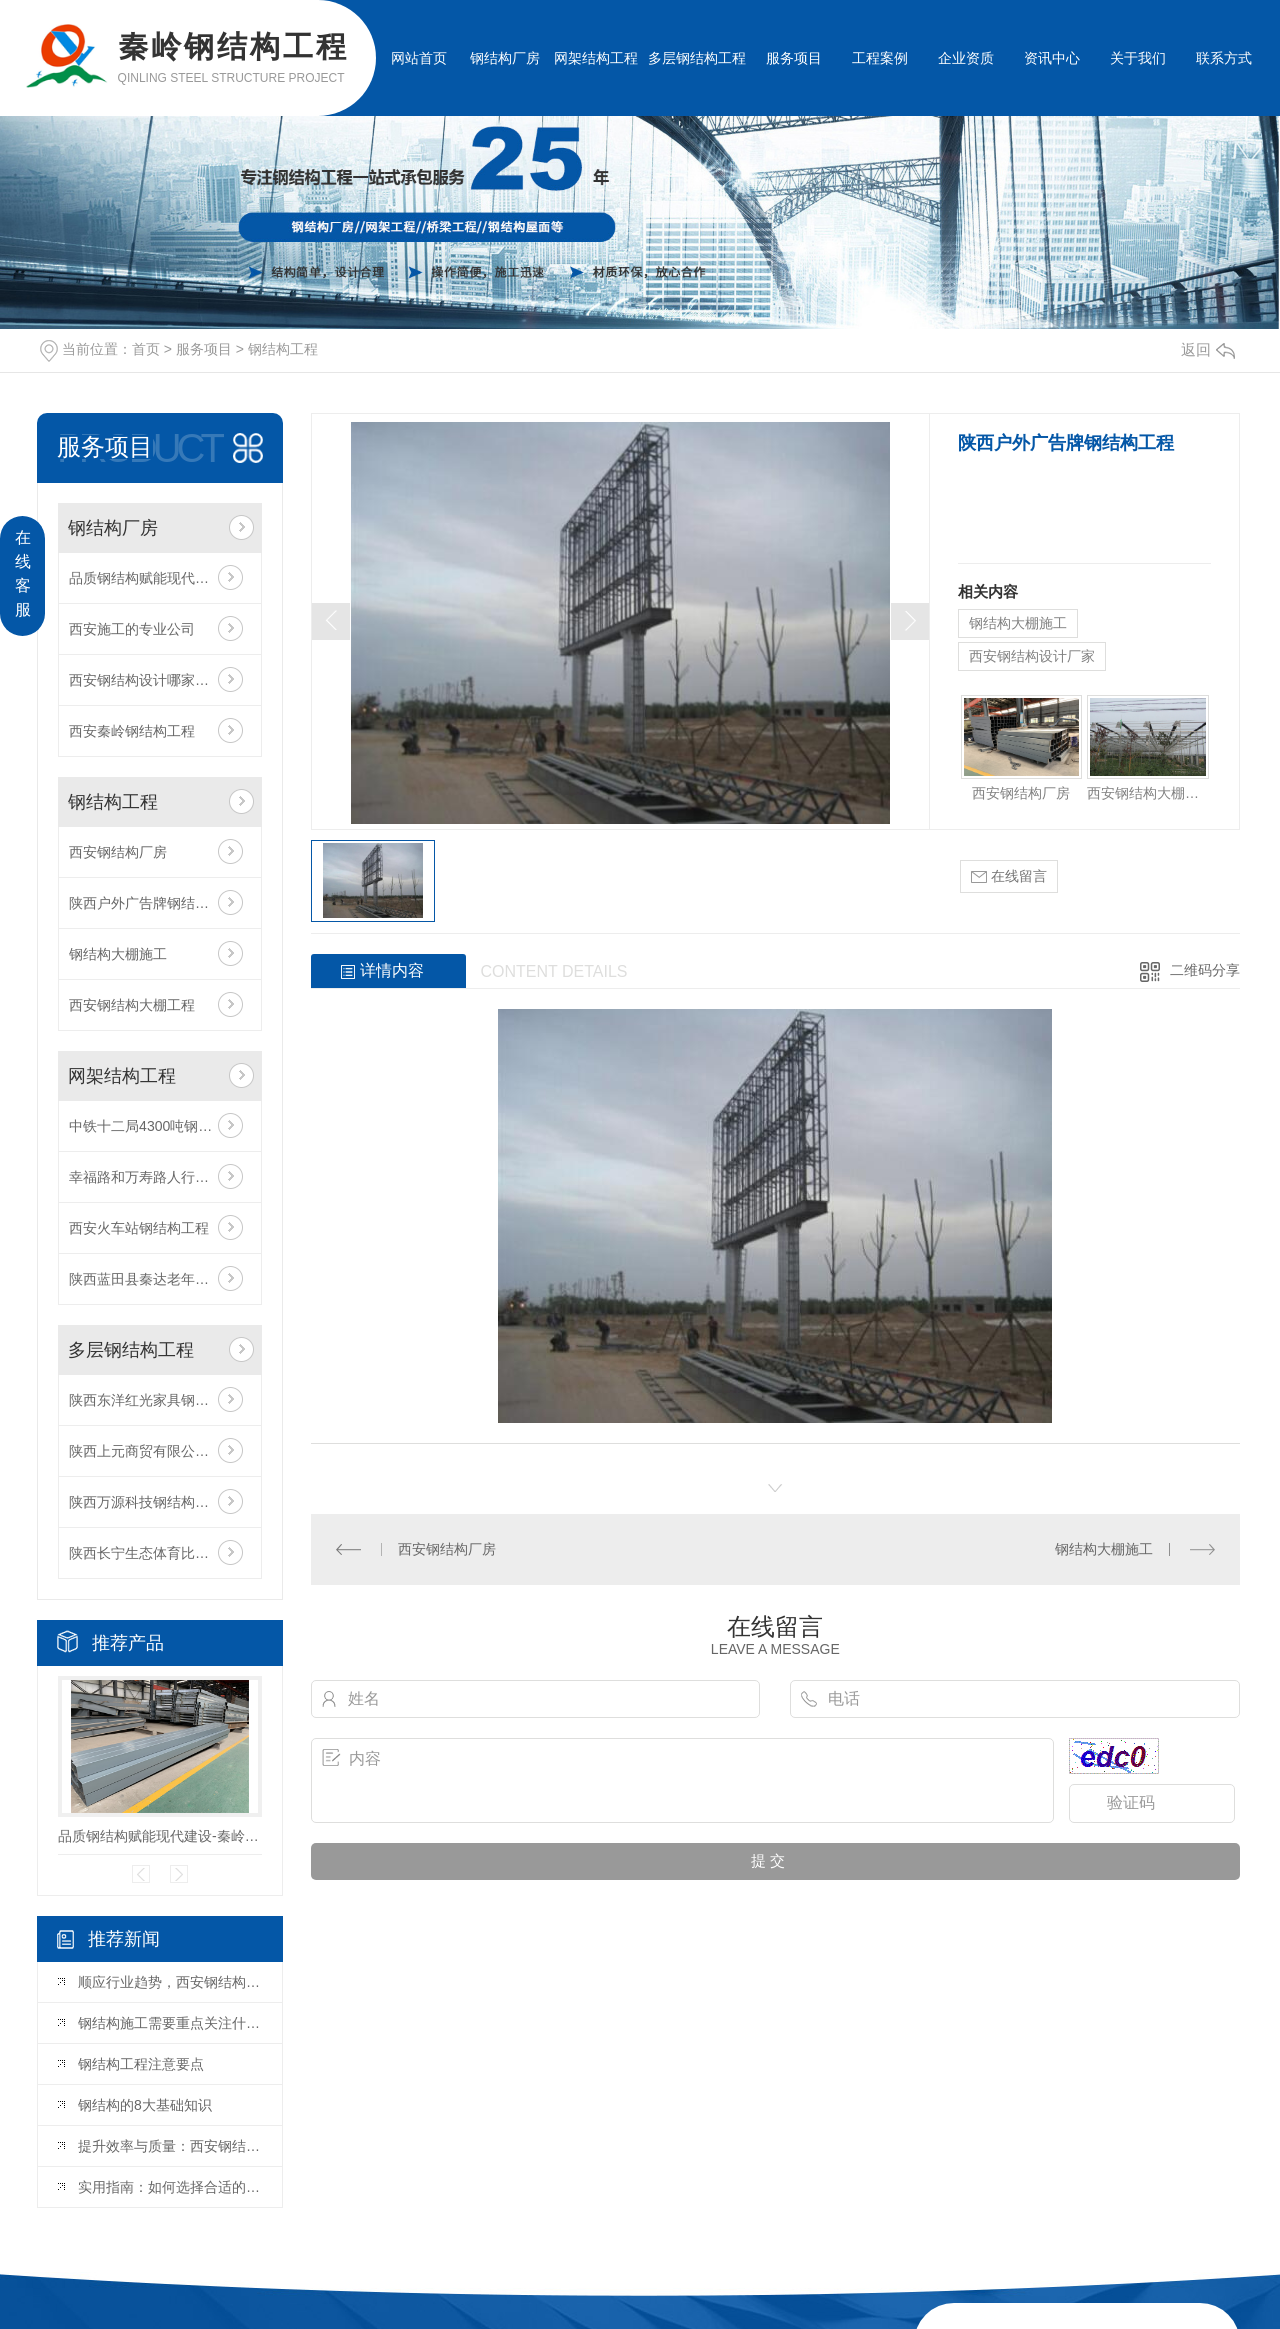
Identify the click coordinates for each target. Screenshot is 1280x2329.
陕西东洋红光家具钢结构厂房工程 (160, 1400)
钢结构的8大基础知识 (145, 2105)
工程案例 (880, 58)
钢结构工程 (283, 349)
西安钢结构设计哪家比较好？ (160, 680)
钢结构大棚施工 (118, 954)
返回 (1208, 349)
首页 (146, 349)
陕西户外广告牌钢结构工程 (153, 903)
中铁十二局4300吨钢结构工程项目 (160, 1126)
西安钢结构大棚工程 (132, 1005)
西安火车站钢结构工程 (139, 1228)
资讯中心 (1052, 58)
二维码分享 (1205, 970)
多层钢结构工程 (697, 58)
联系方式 (1224, 58)
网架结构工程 (596, 58)
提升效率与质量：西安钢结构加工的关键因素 (170, 2146)
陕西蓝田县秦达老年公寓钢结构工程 (160, 1279)
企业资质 (966, 58)
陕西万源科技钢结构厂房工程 (160, 1502)
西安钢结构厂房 (118, 852)
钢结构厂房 (505, 58)
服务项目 (794, 58)
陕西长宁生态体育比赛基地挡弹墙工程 (160, 1553)
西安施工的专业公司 (132, 629)
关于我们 (1138, 58)
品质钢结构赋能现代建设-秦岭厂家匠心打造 (160, 578)
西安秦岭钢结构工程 (132, 731)
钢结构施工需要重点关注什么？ (170, 2023)
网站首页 (419, 58)
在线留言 (1009, 876)
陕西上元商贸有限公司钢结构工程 (160, 1451)
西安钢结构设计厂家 (1032, 656)
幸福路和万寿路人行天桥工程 (160, 1177)
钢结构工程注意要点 (141, 2064)
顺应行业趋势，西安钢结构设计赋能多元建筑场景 (170, 1982)
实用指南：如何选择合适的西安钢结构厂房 (170, 2187)
